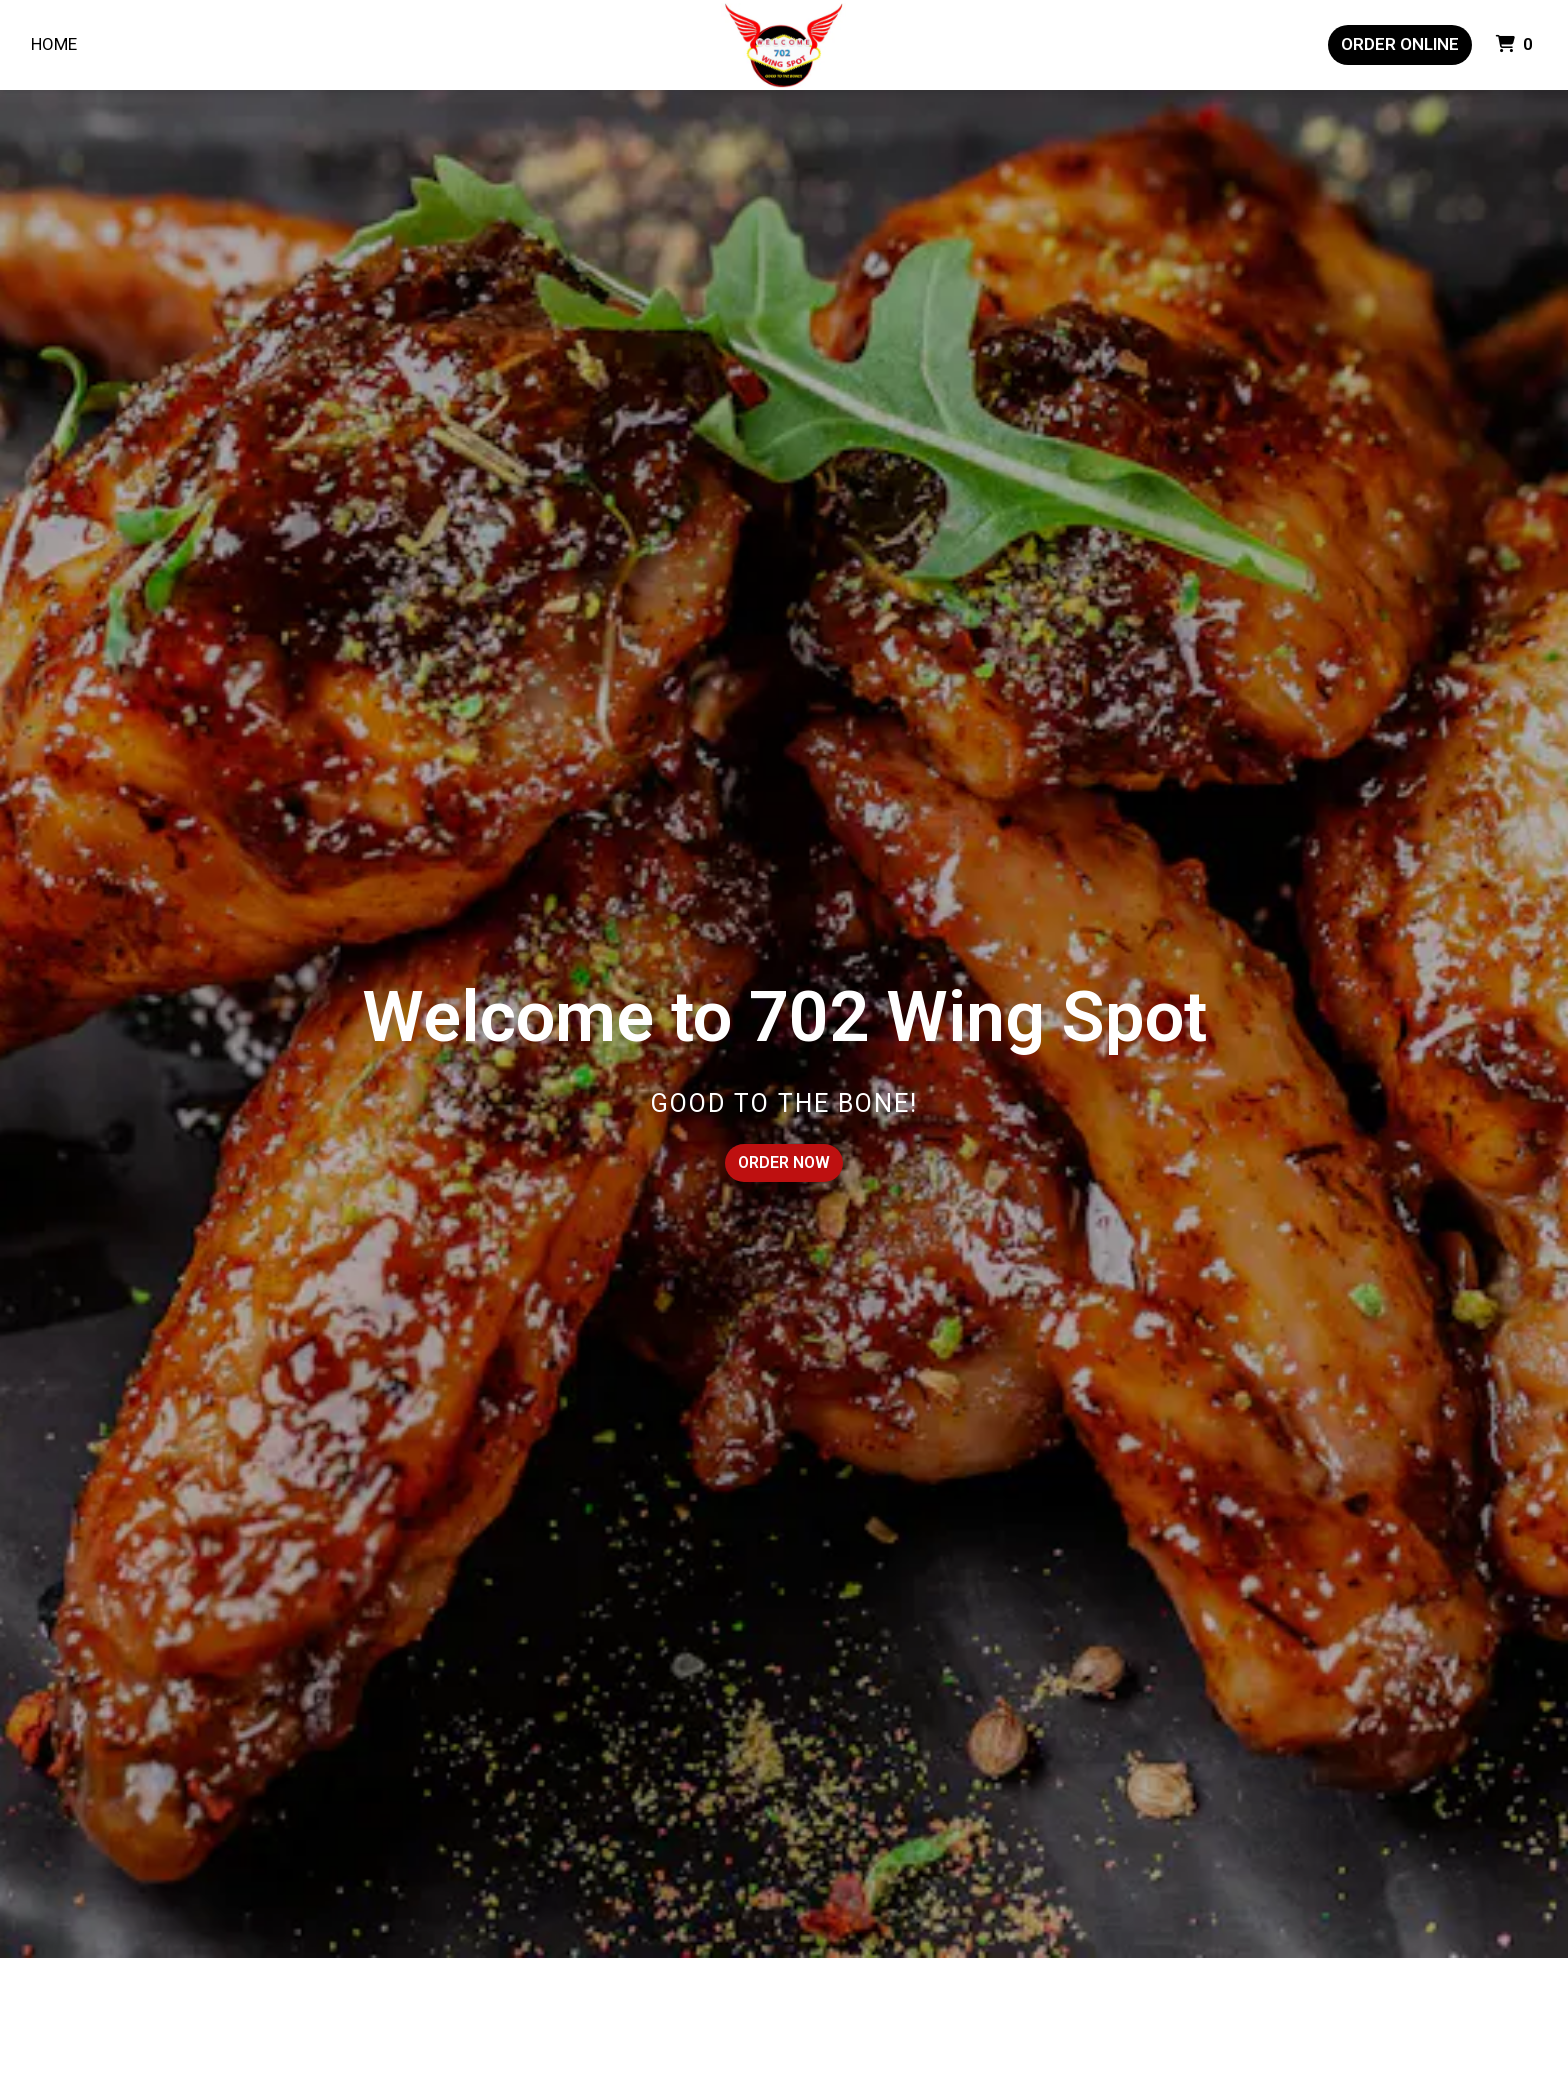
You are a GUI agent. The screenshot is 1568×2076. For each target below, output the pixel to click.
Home (54, 44)
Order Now (784, 1162)
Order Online (1400, 44)
